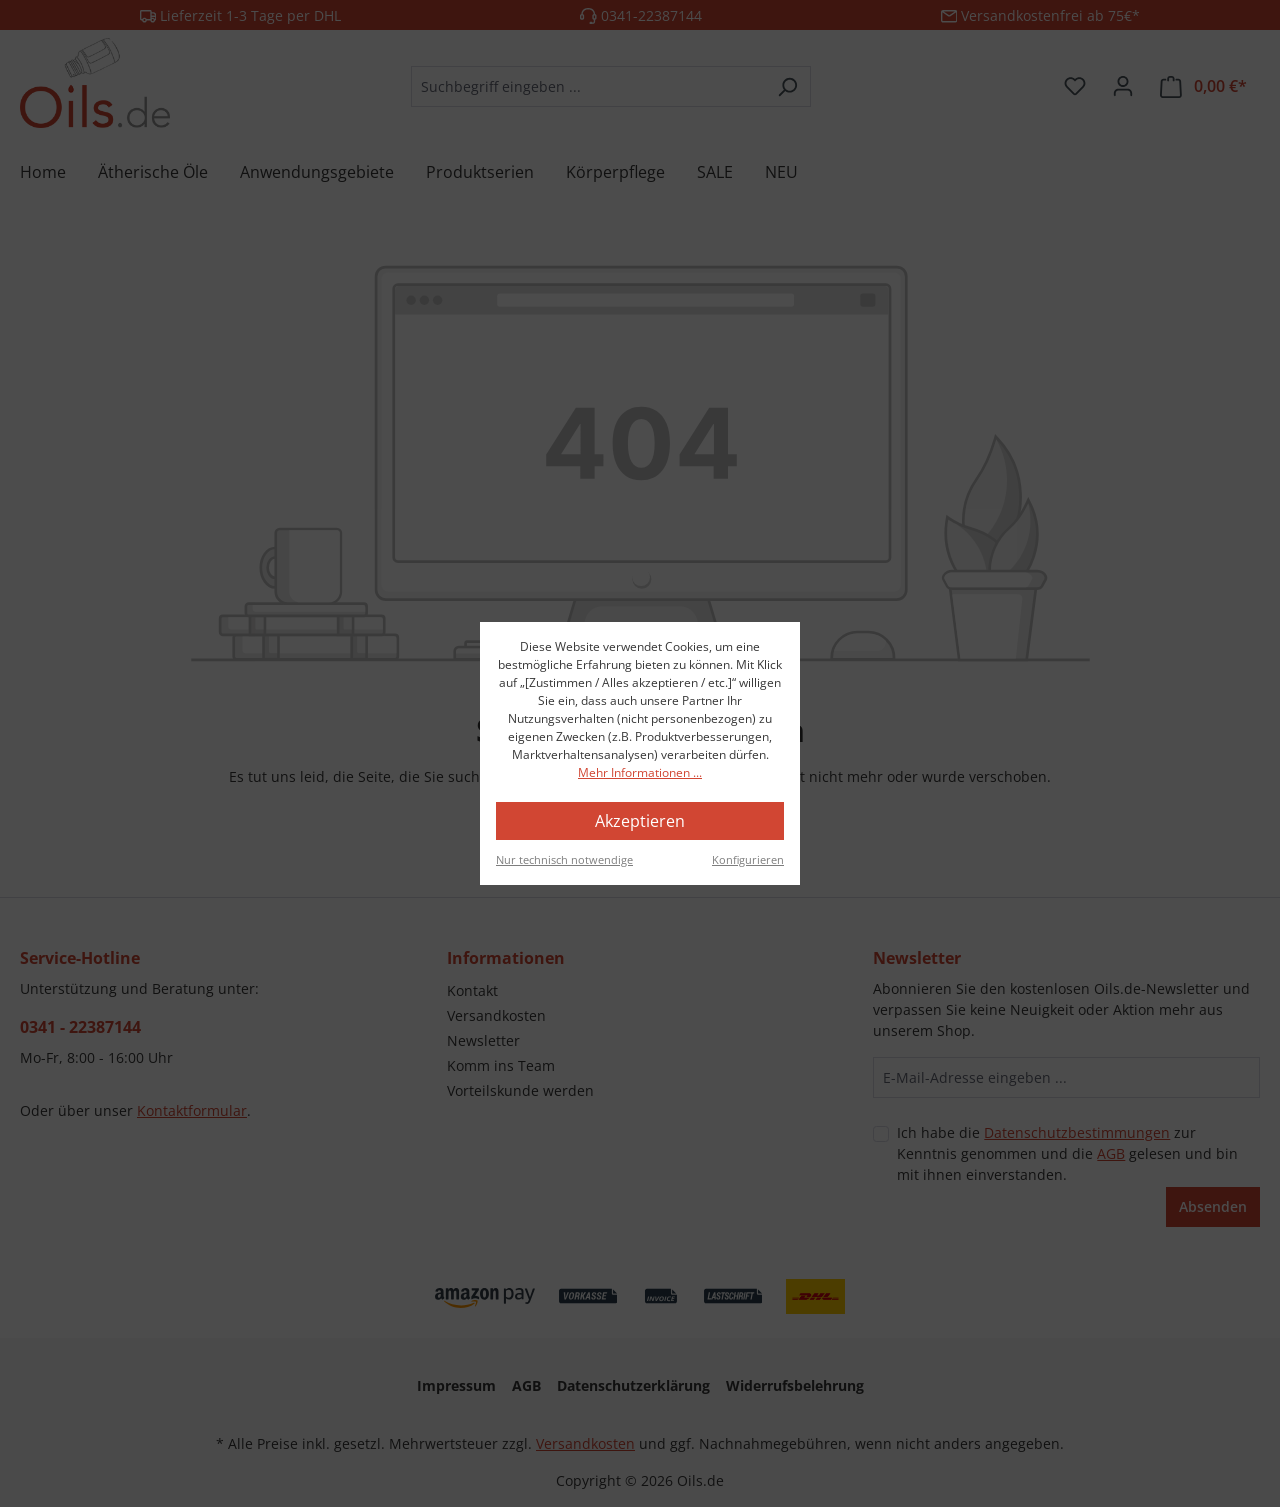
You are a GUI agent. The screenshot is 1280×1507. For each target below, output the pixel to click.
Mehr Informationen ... (640, 772)
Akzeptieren (640, 821)
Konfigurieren (748, 859)
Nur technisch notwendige (564, 859)
